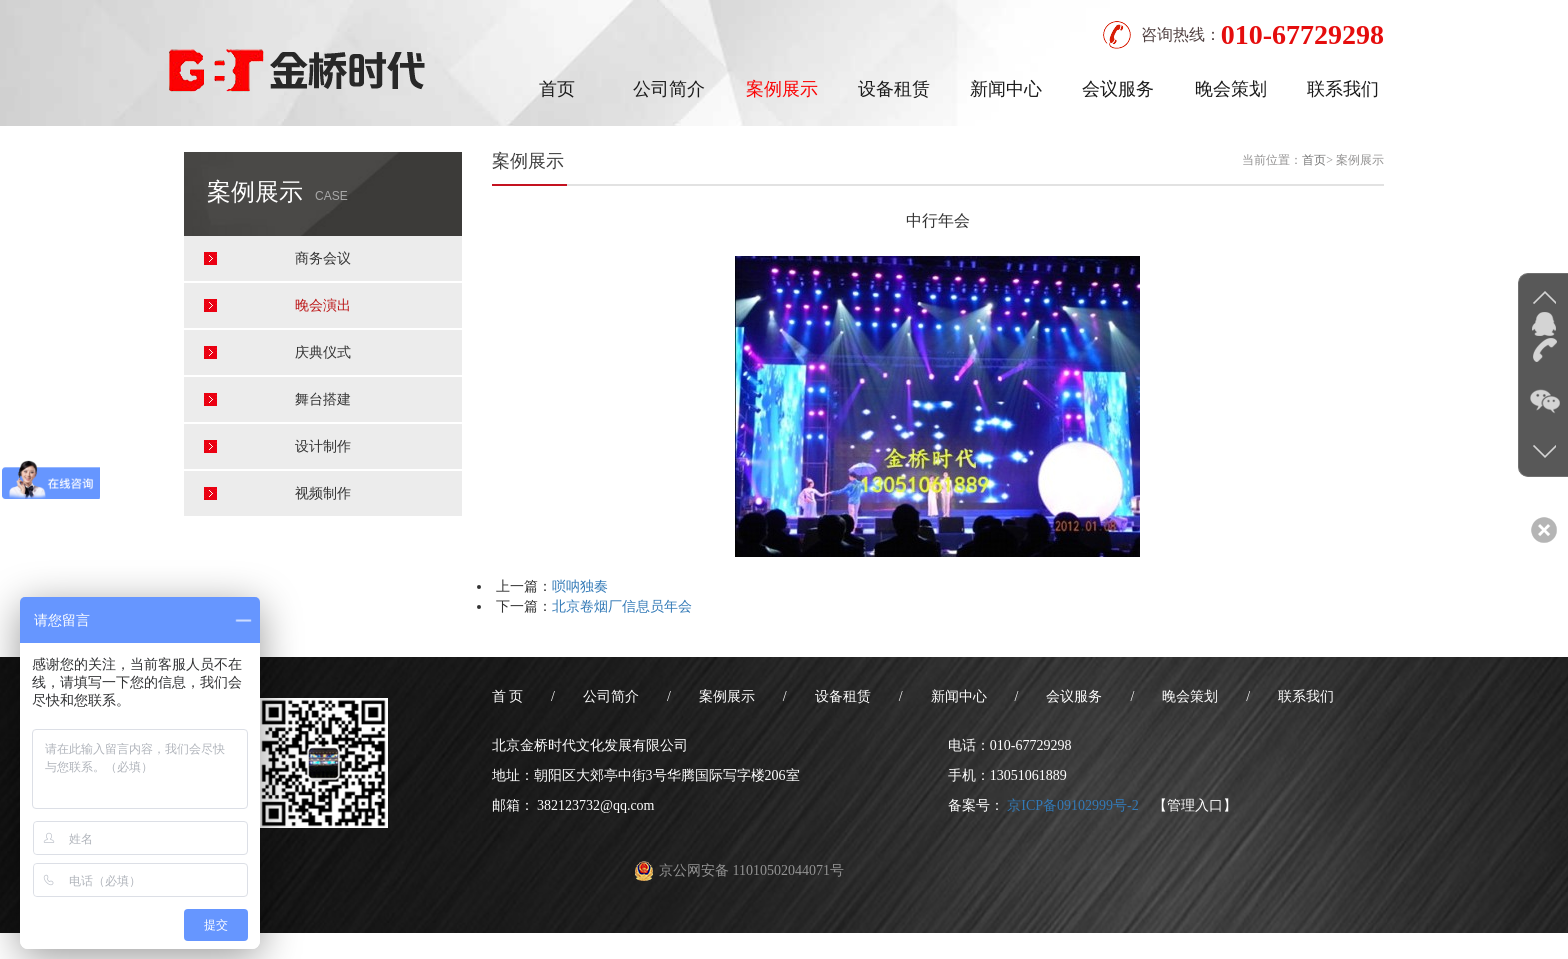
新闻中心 (1006, 89)
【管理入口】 (1195, 805)
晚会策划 (1231, 89)
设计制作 (323, 446)
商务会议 (323, 258)
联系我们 (1343, 89)
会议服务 (1118, 89)
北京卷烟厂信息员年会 (622, 606)
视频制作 (323, 493)
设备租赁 (894, 89)
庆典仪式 (323, 352)
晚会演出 (323, 305)
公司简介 (669, 89)
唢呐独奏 (580, 586)
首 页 (508, 696)
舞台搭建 (323, 399)
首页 (557, 89)
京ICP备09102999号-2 (1072, 805)
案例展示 (782, 89)
